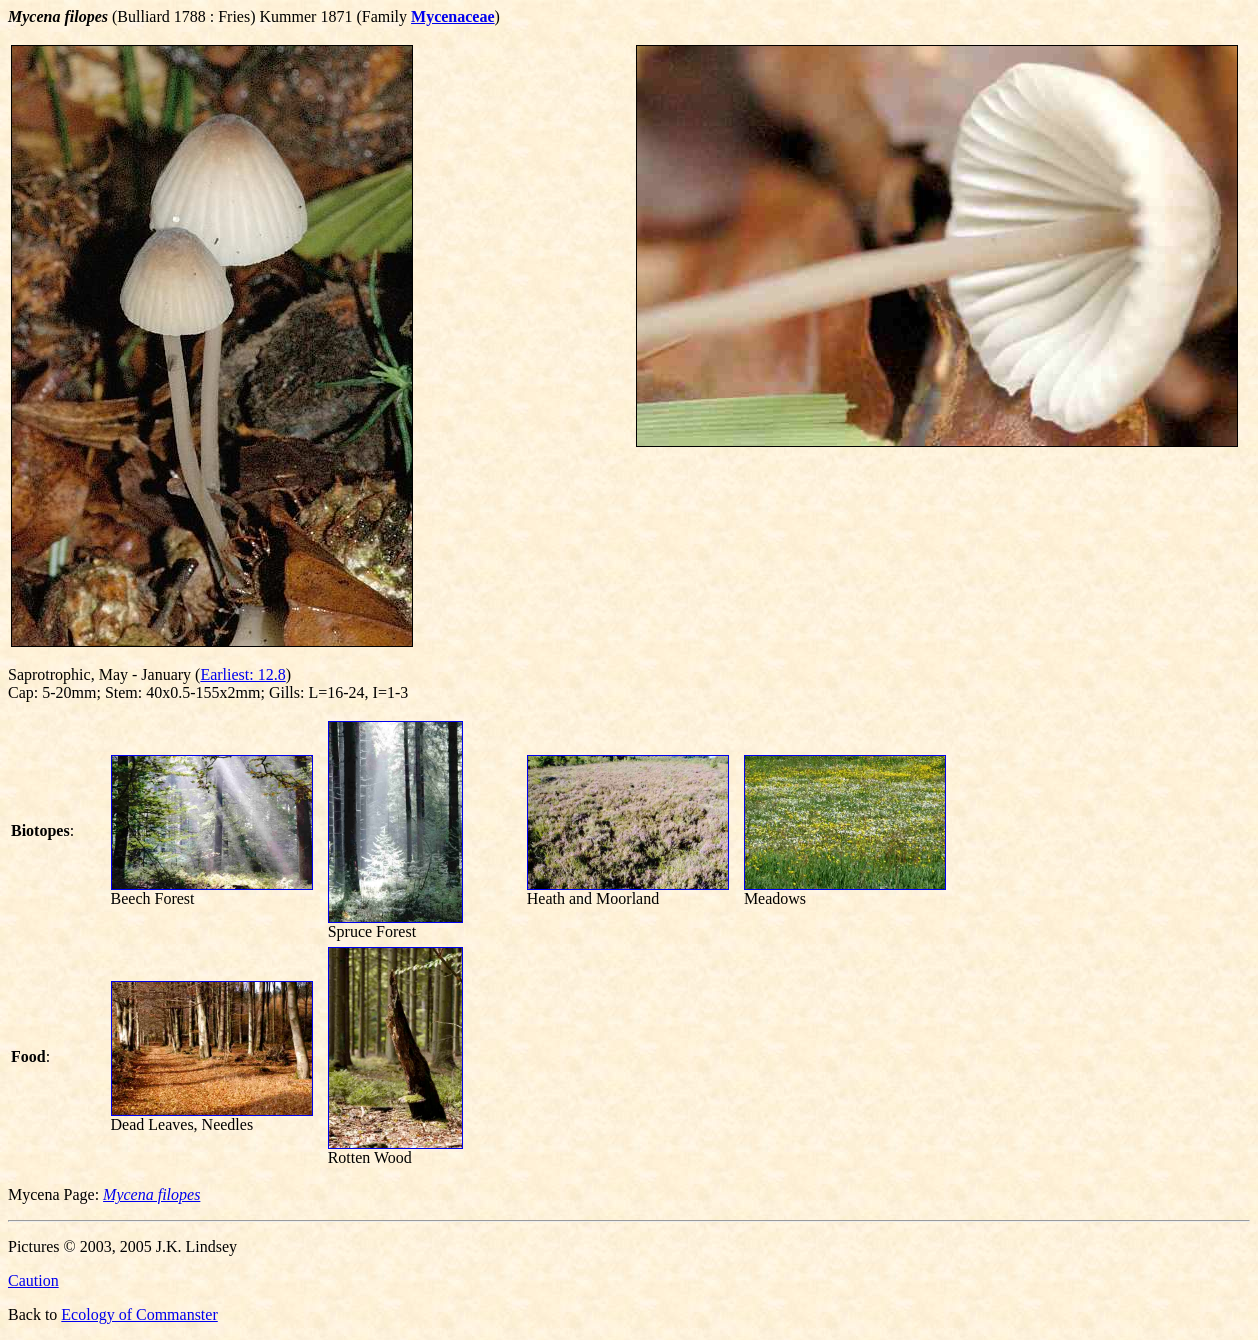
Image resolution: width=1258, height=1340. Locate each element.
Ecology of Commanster (139, 1314)
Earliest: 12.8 (242, 674)
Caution (33, 1280)
